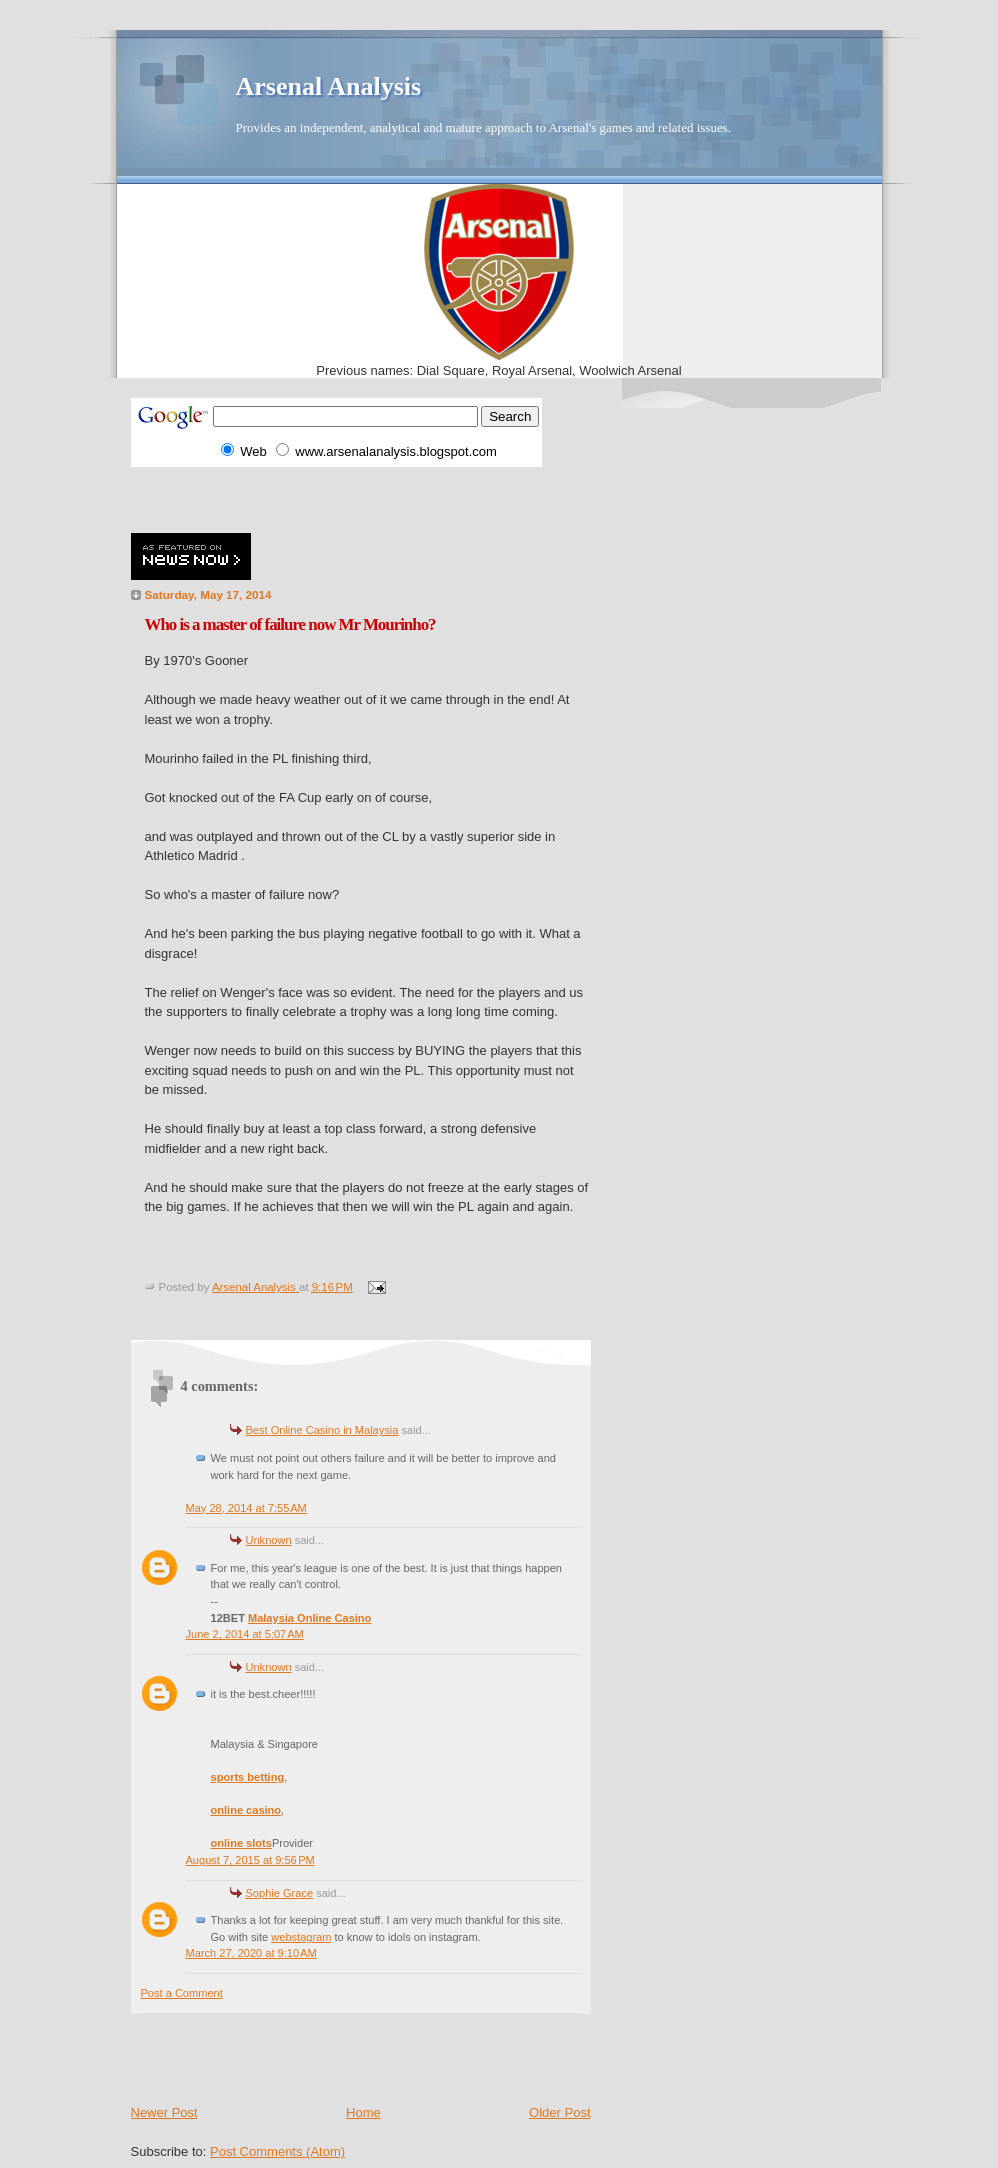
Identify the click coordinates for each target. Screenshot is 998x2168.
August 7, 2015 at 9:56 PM (250, 1860)
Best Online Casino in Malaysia (322, 1430)
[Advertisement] (365, 497)
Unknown (269, 1540)
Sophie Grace (280, 1893)
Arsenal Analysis (329, 86)
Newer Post (164, 2112)
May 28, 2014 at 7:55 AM (246, 1508)
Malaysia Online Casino (309, 1618)
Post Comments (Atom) (277, 2151)
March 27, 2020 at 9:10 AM (251, 1953)
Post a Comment (182, 1993)
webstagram (301, 1937)
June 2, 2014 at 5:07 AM (245, 1634)
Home (363, 2112)
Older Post (559, 2112)
